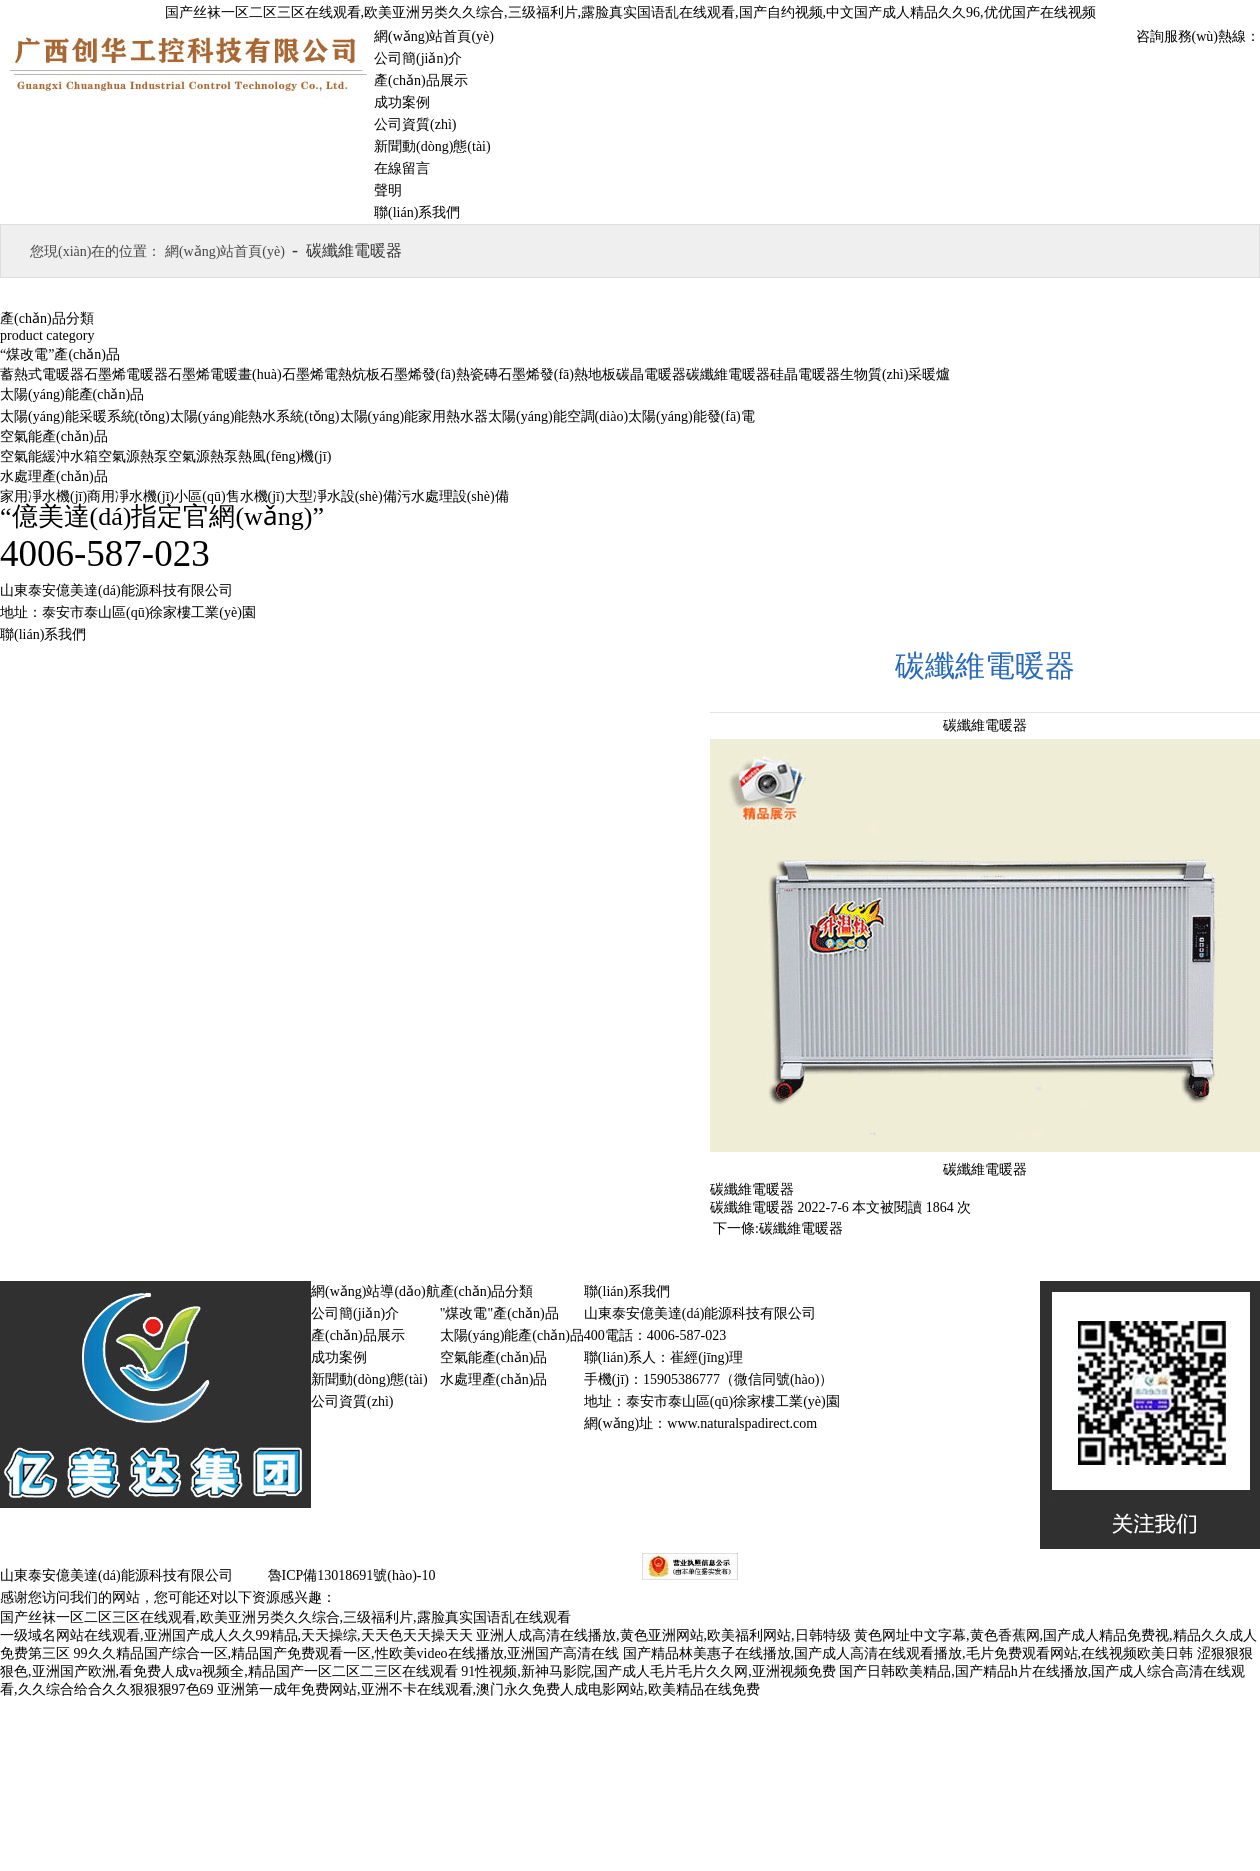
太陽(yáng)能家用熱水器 (414, 416)
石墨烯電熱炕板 (331, 374)
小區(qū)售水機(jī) (229, 496)
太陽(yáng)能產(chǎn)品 (72, 394)
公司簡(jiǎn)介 (418, 58)
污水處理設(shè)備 (453, 496)
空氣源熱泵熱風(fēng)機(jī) (249, 456)
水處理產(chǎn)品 (54, 476)
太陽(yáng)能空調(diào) (558, 416)
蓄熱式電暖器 (42, 374)
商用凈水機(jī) (130, 496)
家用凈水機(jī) (43, 496)
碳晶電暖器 (651, 374)
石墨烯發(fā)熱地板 (557, 374)
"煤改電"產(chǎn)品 (499, 1313)
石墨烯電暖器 (126, 374)
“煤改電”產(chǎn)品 (60, 354)
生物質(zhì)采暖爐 (895, 374)
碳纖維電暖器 (728, 374)
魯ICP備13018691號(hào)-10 (350, 1575)
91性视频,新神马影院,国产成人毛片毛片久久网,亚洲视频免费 (648, 1671)
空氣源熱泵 (133, 456)
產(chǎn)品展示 (421, 80)
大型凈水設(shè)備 (341, 496)
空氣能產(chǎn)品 (54, 436)
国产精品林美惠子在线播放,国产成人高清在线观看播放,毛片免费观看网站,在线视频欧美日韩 (908, 1653)
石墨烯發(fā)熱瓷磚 (439, 374)
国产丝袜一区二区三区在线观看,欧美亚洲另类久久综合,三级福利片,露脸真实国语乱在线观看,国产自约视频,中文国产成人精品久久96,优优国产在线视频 (630, 12)
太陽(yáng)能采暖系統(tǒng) (85, 416)
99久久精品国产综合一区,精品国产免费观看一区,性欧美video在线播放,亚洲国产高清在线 (347, 1653)
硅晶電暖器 (805, 374)
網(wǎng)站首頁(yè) (434, 36)
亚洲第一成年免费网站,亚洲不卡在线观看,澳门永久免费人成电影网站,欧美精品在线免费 (488, 1689)
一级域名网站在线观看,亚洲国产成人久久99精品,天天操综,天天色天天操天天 (236, 1635)
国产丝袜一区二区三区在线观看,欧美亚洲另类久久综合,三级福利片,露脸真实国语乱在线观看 (285, 1617)
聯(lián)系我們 (417, 212)
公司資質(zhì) (415, 124)
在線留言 (402, 168)
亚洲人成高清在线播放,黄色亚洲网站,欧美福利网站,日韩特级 (663, 1635)
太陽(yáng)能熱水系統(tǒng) (255, 416)
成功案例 (402, 102)
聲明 (388, 190)
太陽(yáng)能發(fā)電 (691, 416)
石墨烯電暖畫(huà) (225, 374)
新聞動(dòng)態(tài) (432, 146)
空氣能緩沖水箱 (49, 456)
